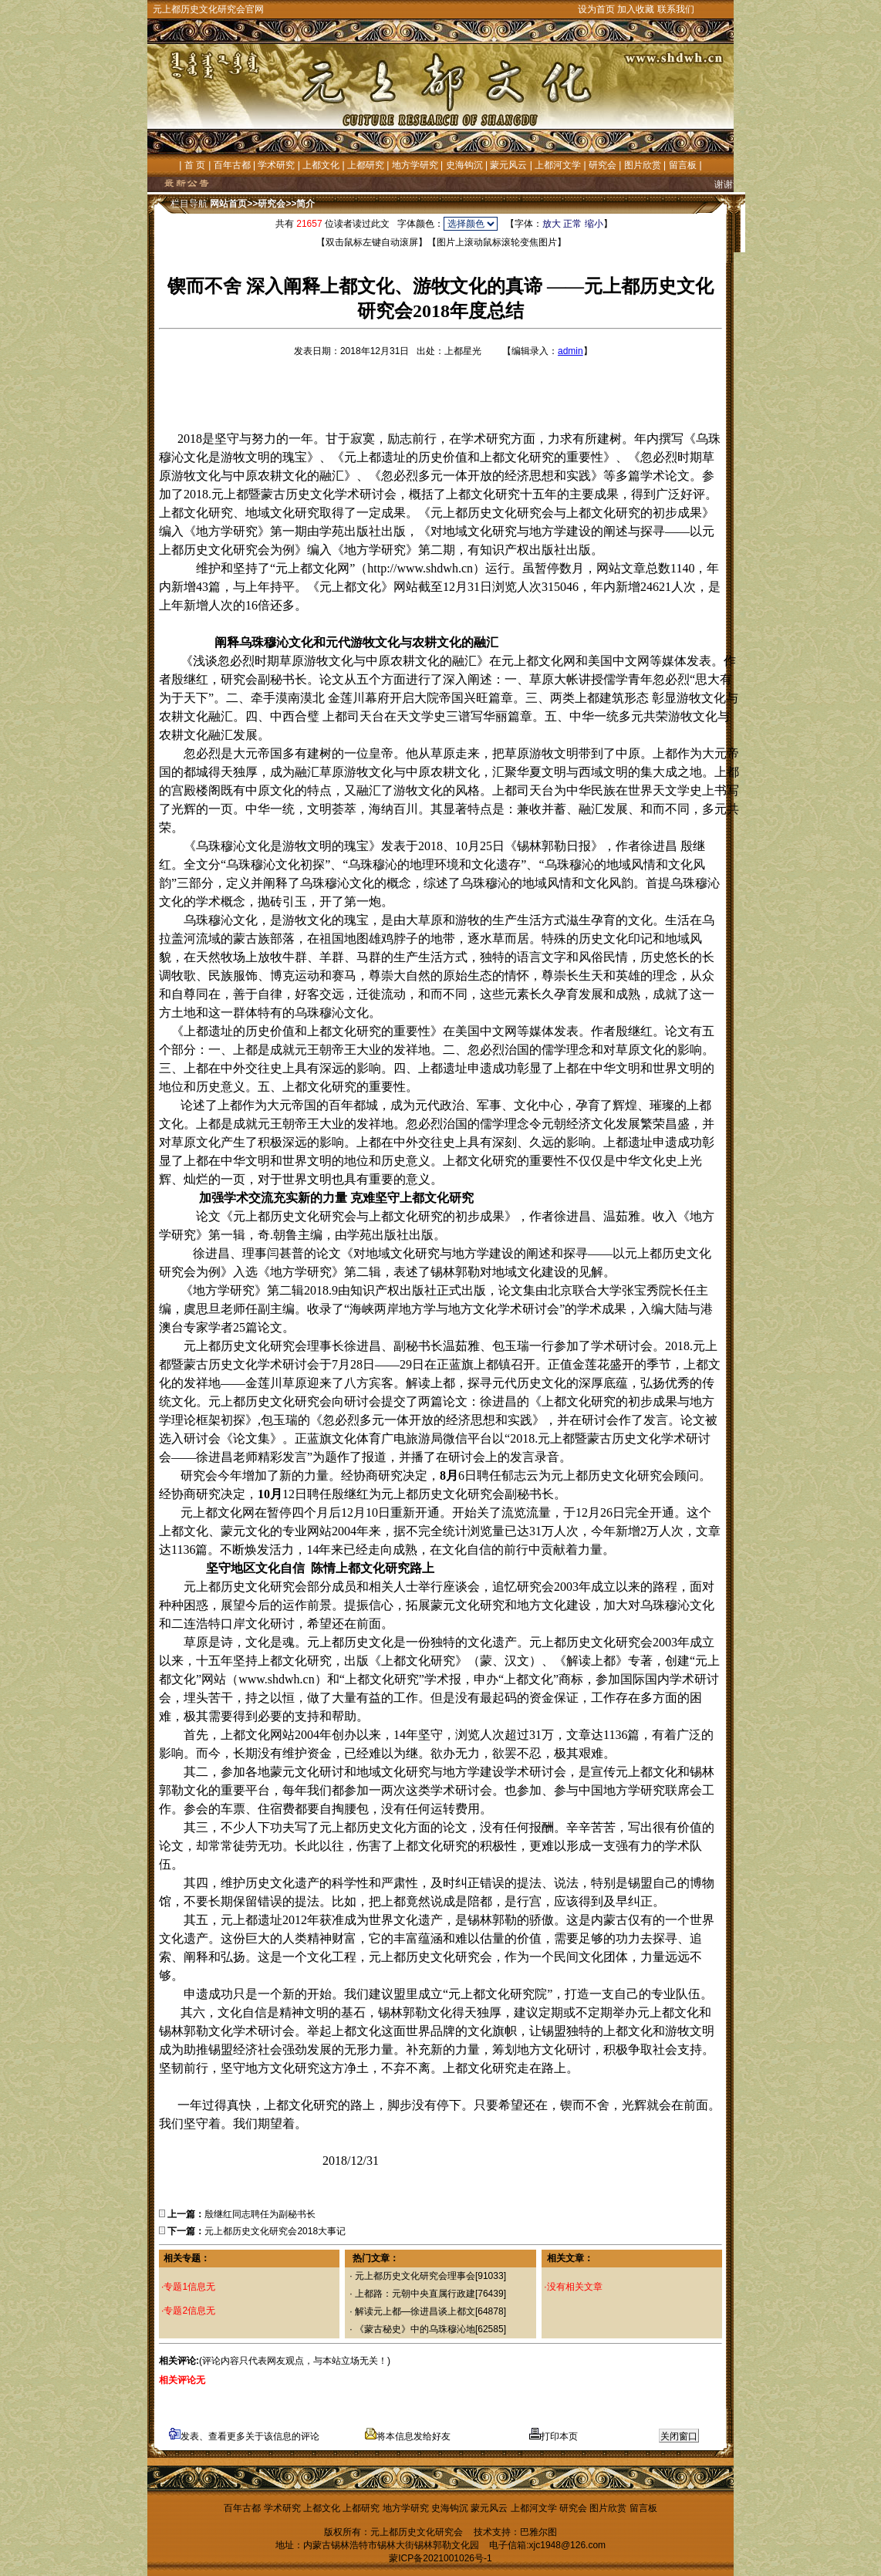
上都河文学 (558, 165)
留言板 (683, 165)
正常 (572, 223)
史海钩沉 (464, 165)
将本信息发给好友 (408, 2436)
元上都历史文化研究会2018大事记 (275, 2231)
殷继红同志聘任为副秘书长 (260, 2214)
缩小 (594, 223)
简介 (305, 203)
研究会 (602, 165)
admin (570, 351)
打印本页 (553, 2436)
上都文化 (320, 165)
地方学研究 (415, 165)
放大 (551, 223)
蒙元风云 (508, 165)
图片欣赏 (642, 165)
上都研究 (365, 165)
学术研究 (276, 165)
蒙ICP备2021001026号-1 (440, 2558)
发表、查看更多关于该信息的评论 (244, 2436)
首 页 (194, 165)
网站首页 (228, 203)
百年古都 (232, 165)
